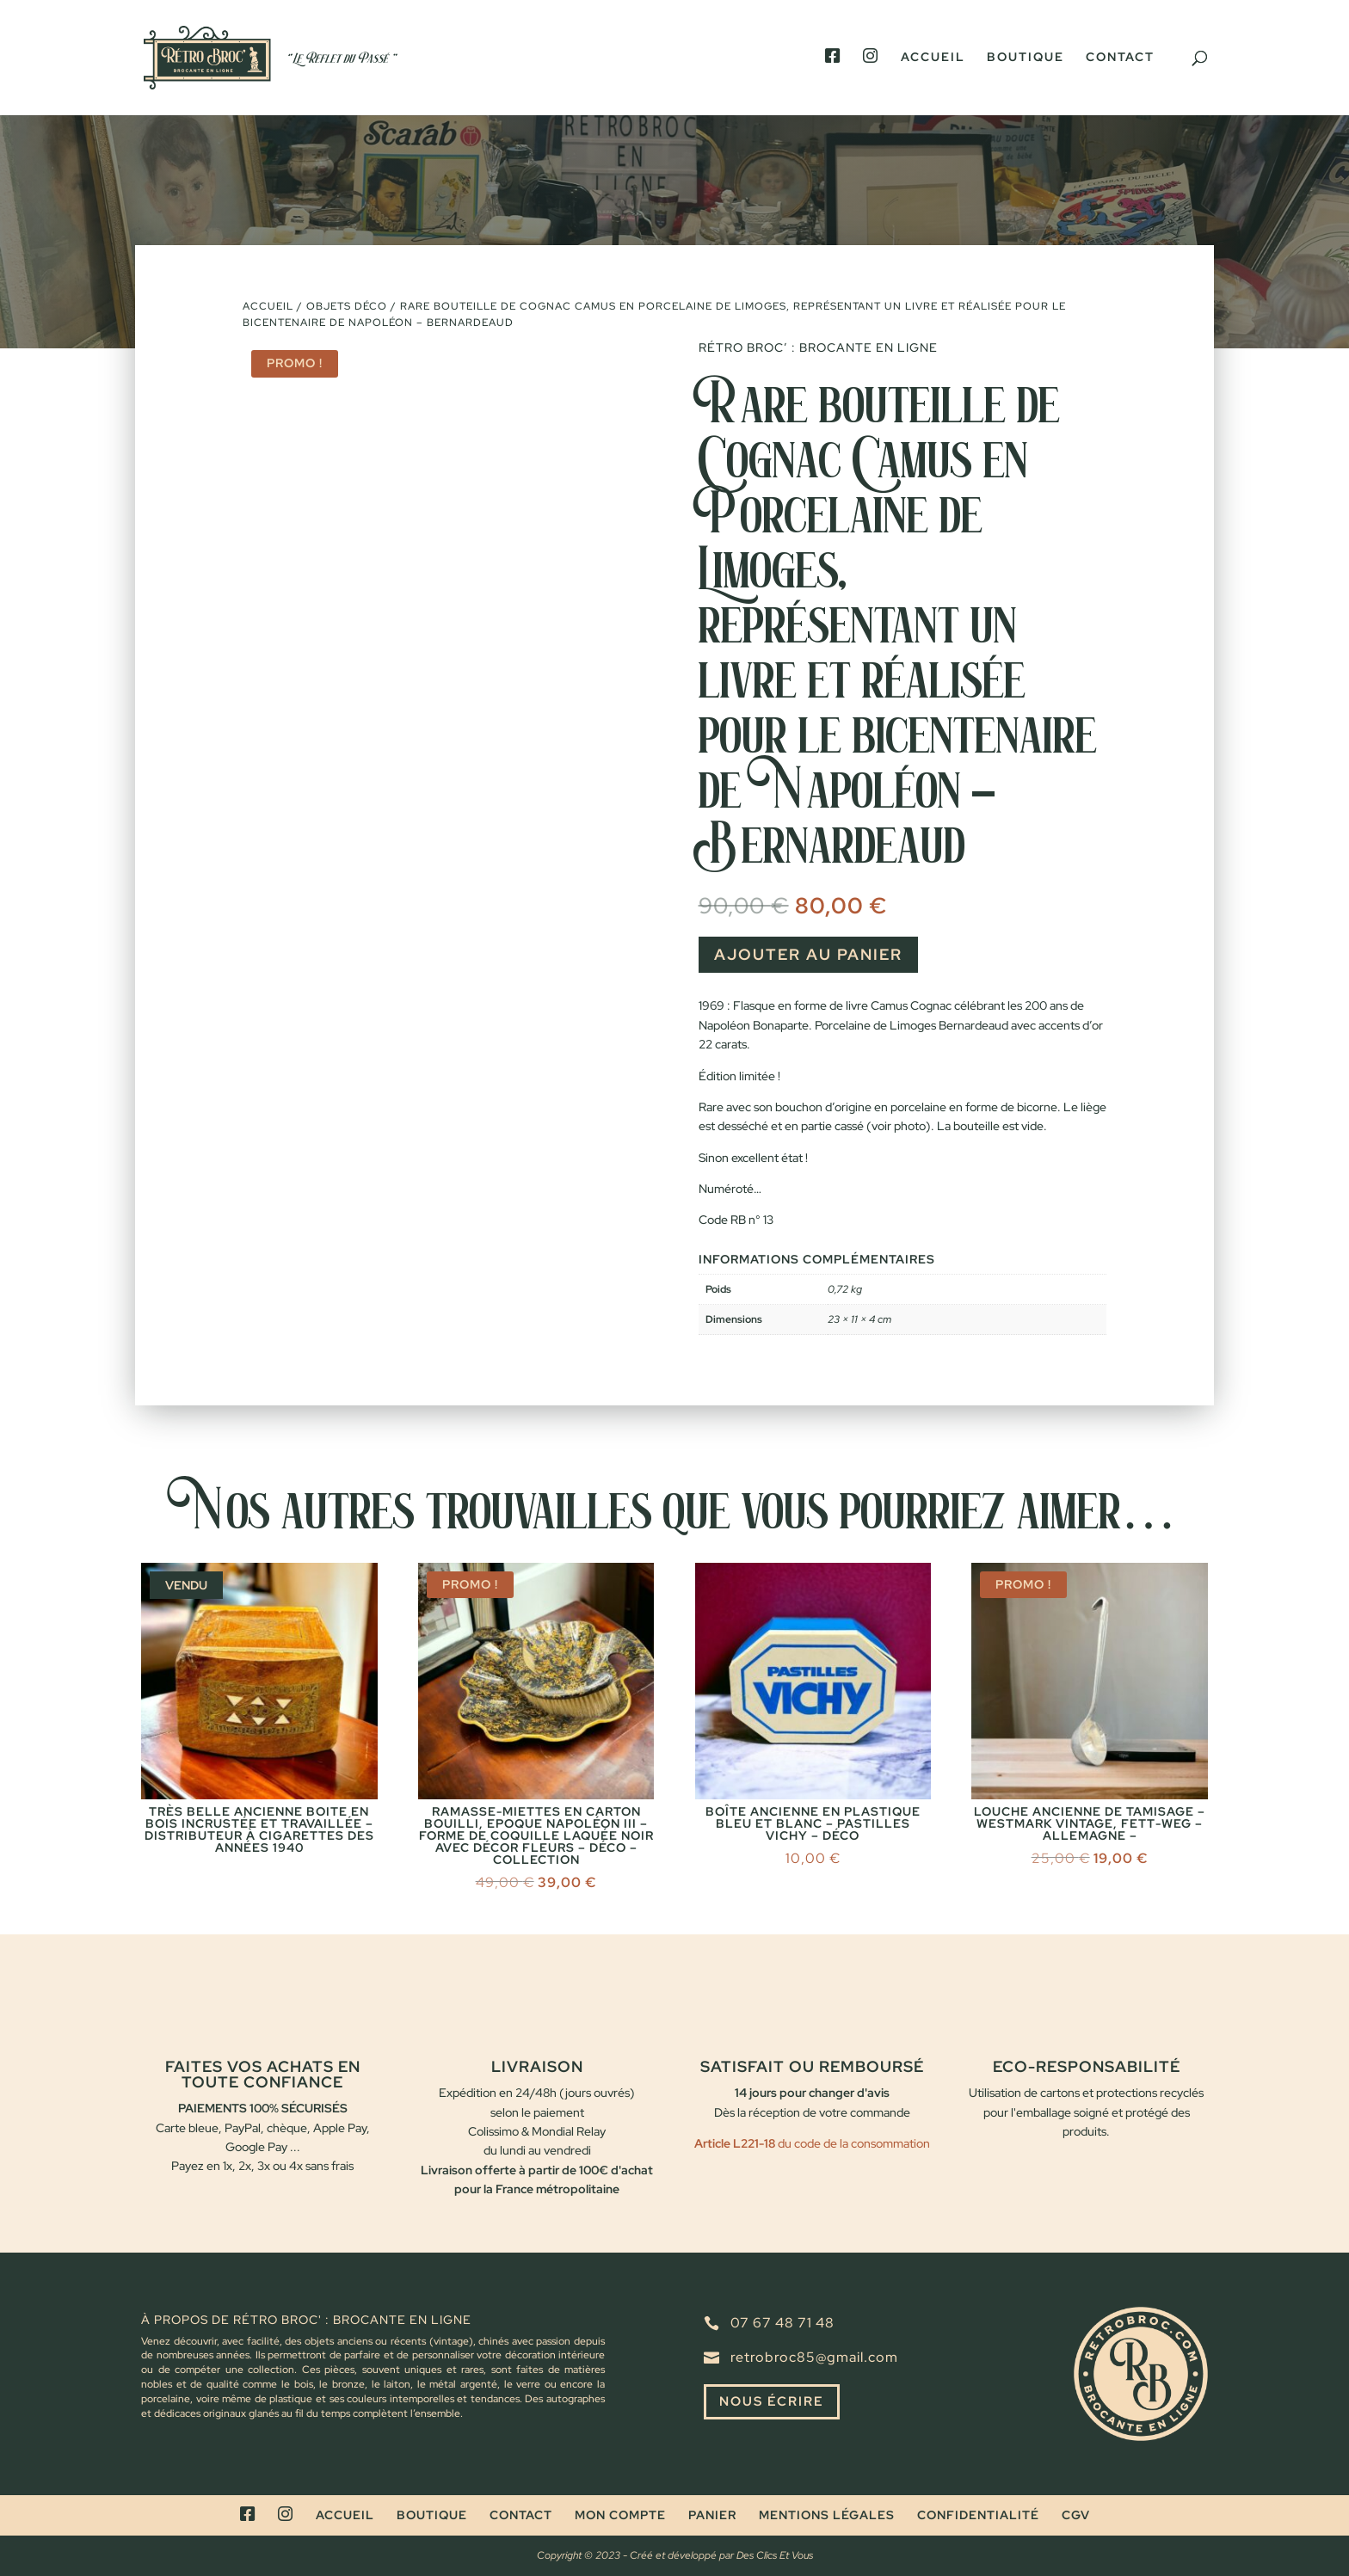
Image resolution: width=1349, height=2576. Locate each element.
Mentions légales (827, 2515)
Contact (1120, 58)
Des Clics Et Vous (774, 2555)
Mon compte (620, 2515)
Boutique (1025, 58)
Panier (712, 2515)
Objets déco (346, 306)
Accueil (933, 58)
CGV (1076, 2515)
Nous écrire (775, 2403)
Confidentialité (978, 2515)
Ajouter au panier (808, 954)
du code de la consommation (852, 2143)
